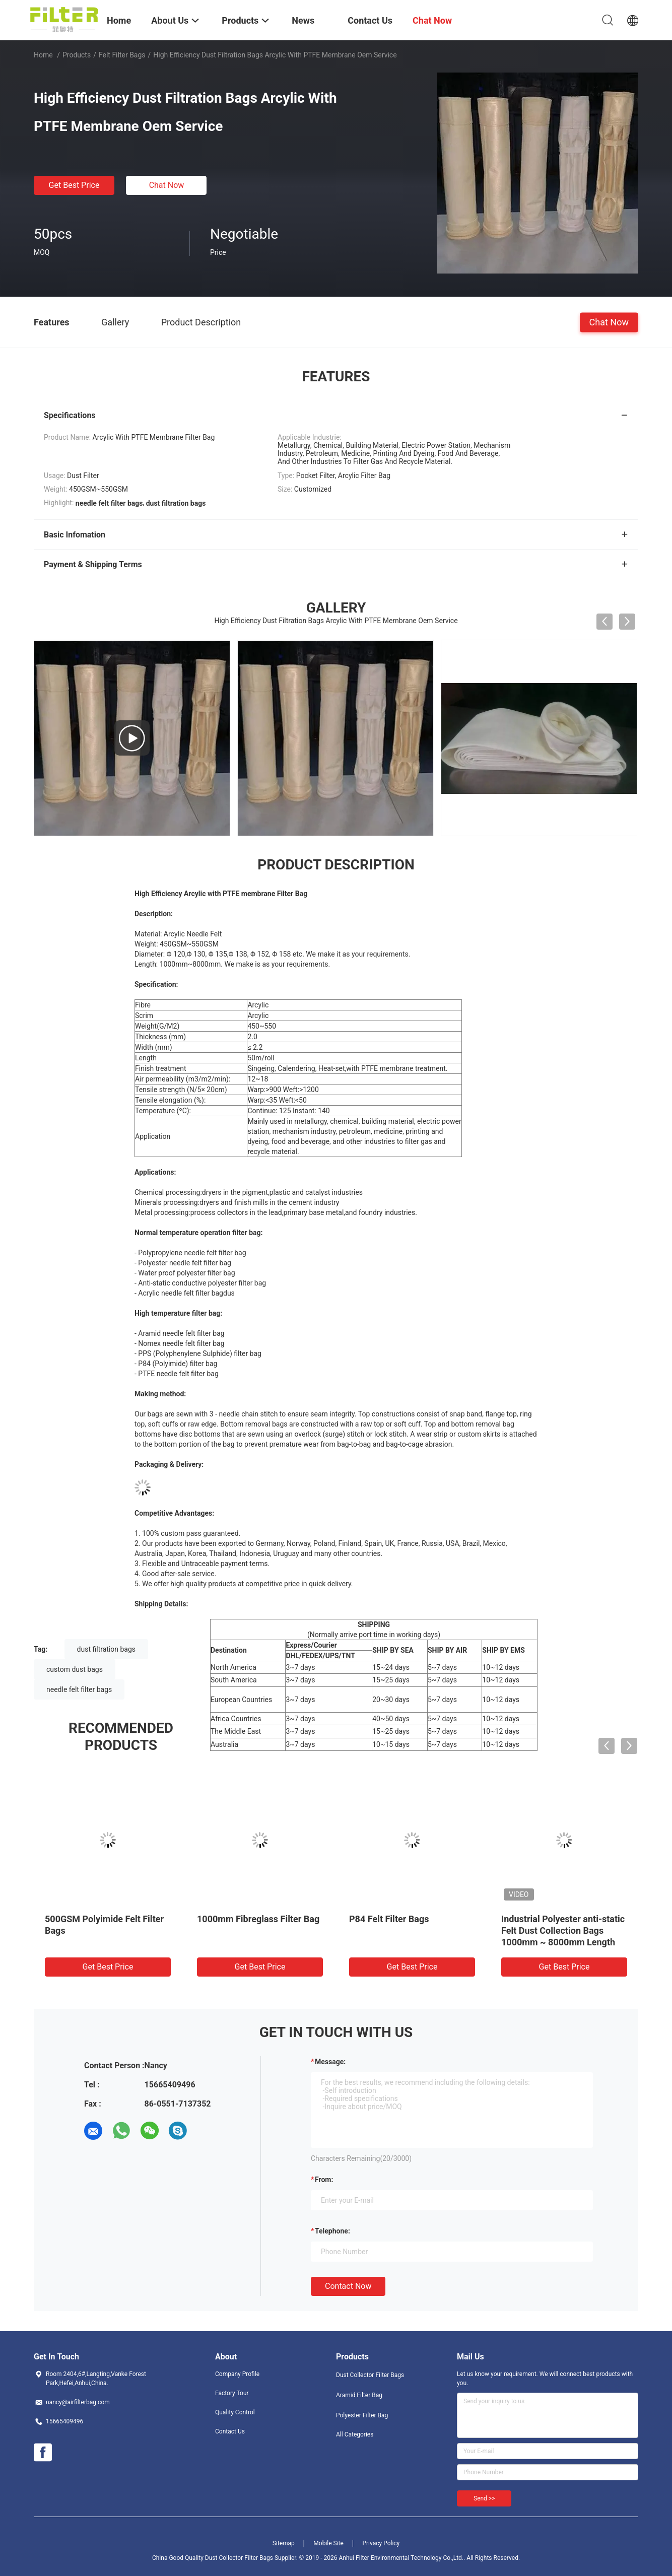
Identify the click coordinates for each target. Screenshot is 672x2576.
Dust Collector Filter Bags (370, 2375)
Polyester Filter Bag (362, 2415)
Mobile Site (328, 2543)
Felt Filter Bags (122, 55)
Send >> (484, 2498)
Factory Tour (232, 2393)
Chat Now (166, 185)
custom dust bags (74, 1669)
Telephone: (332, 2231)
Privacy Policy (380, 2543)
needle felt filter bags (79, 1689)
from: (324, 2180)
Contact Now (348, 2286)
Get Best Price (74, 185)
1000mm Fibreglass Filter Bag (258, 1919)
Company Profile (237, 2374)
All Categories (354, 2434)
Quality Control (235, 2412)
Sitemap (284, 2543)
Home (43, 55)
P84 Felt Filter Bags (389, 1919)
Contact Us (230, 2431)
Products (76, 55)
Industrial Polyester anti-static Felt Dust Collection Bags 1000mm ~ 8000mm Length (563, 1930)
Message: (330, 2062)
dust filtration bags (106, 1649)
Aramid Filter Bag (359, 2395)
